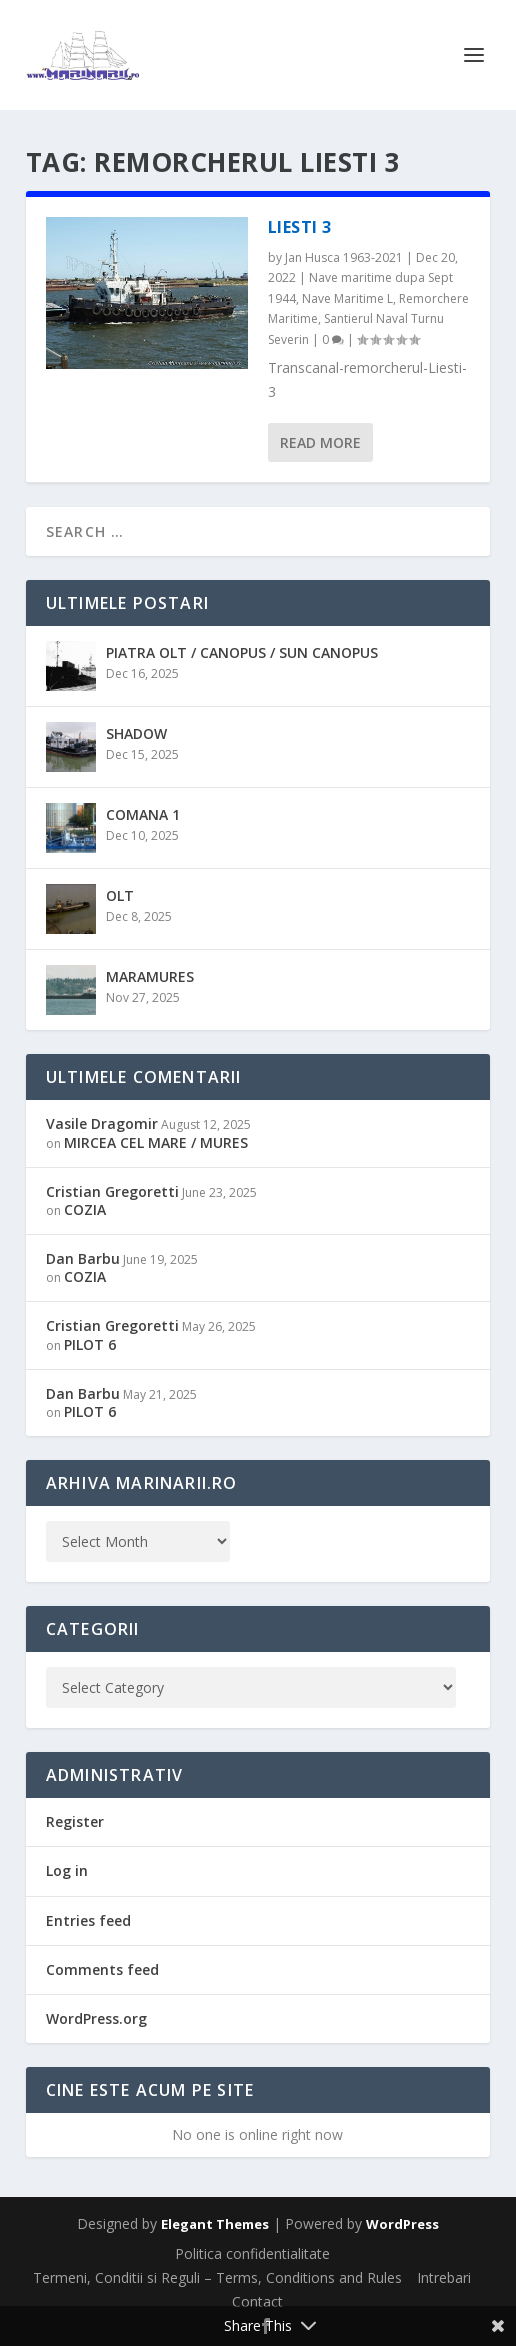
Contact (257, 2301)
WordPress (402, 2224)
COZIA (85, 1209)
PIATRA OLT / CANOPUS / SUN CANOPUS (242, 652)
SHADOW (136, 733)
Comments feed (102, 1969)
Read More (320, 442)
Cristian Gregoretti (112, 1191)
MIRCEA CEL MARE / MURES (156, 1142)
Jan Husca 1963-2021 (344, 257)
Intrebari (444, 2277)
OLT (120, 895)
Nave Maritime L (347, 298)
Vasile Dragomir (102, 1123)
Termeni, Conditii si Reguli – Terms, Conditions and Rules (217, 2277)
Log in (67, 1870)
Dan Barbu (83, 1258)
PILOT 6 (90, 1344)
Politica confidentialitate (252, 2253)
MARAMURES (150, 976)
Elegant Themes (215, 2224)
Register (75, 1821)
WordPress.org (96, 2018)
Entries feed (88, 1920)
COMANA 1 (143, 814)
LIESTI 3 (300, 227)
